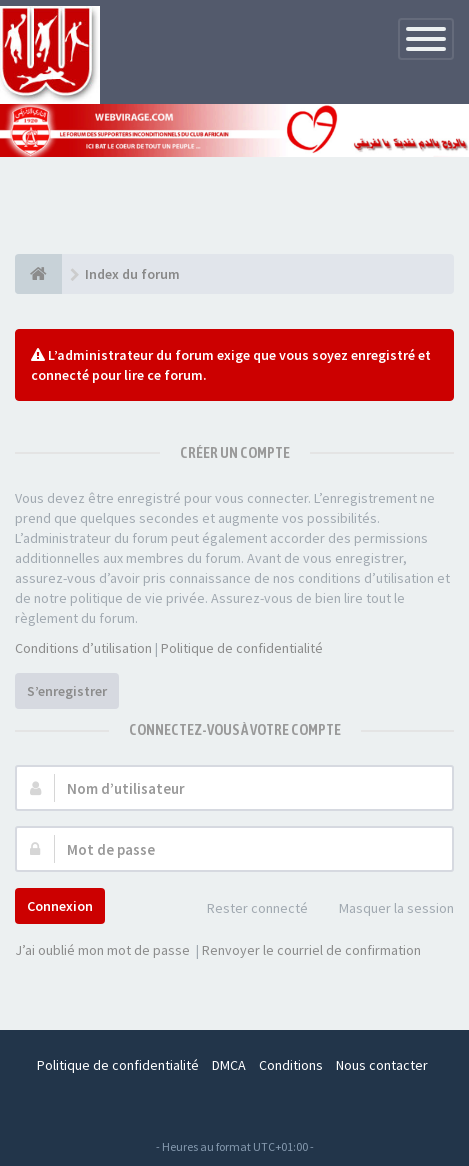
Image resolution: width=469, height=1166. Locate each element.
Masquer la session (385, 909)
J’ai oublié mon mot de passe (102, 950)
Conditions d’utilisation (83, 648)
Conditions (291, 1065)
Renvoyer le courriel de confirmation (311, 950)
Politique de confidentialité (242, 648)
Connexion (60, 906)
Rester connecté (246, 909)
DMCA (229, 1065)
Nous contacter (382, 1065)
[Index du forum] (38, 274)
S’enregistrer (67, 691)
